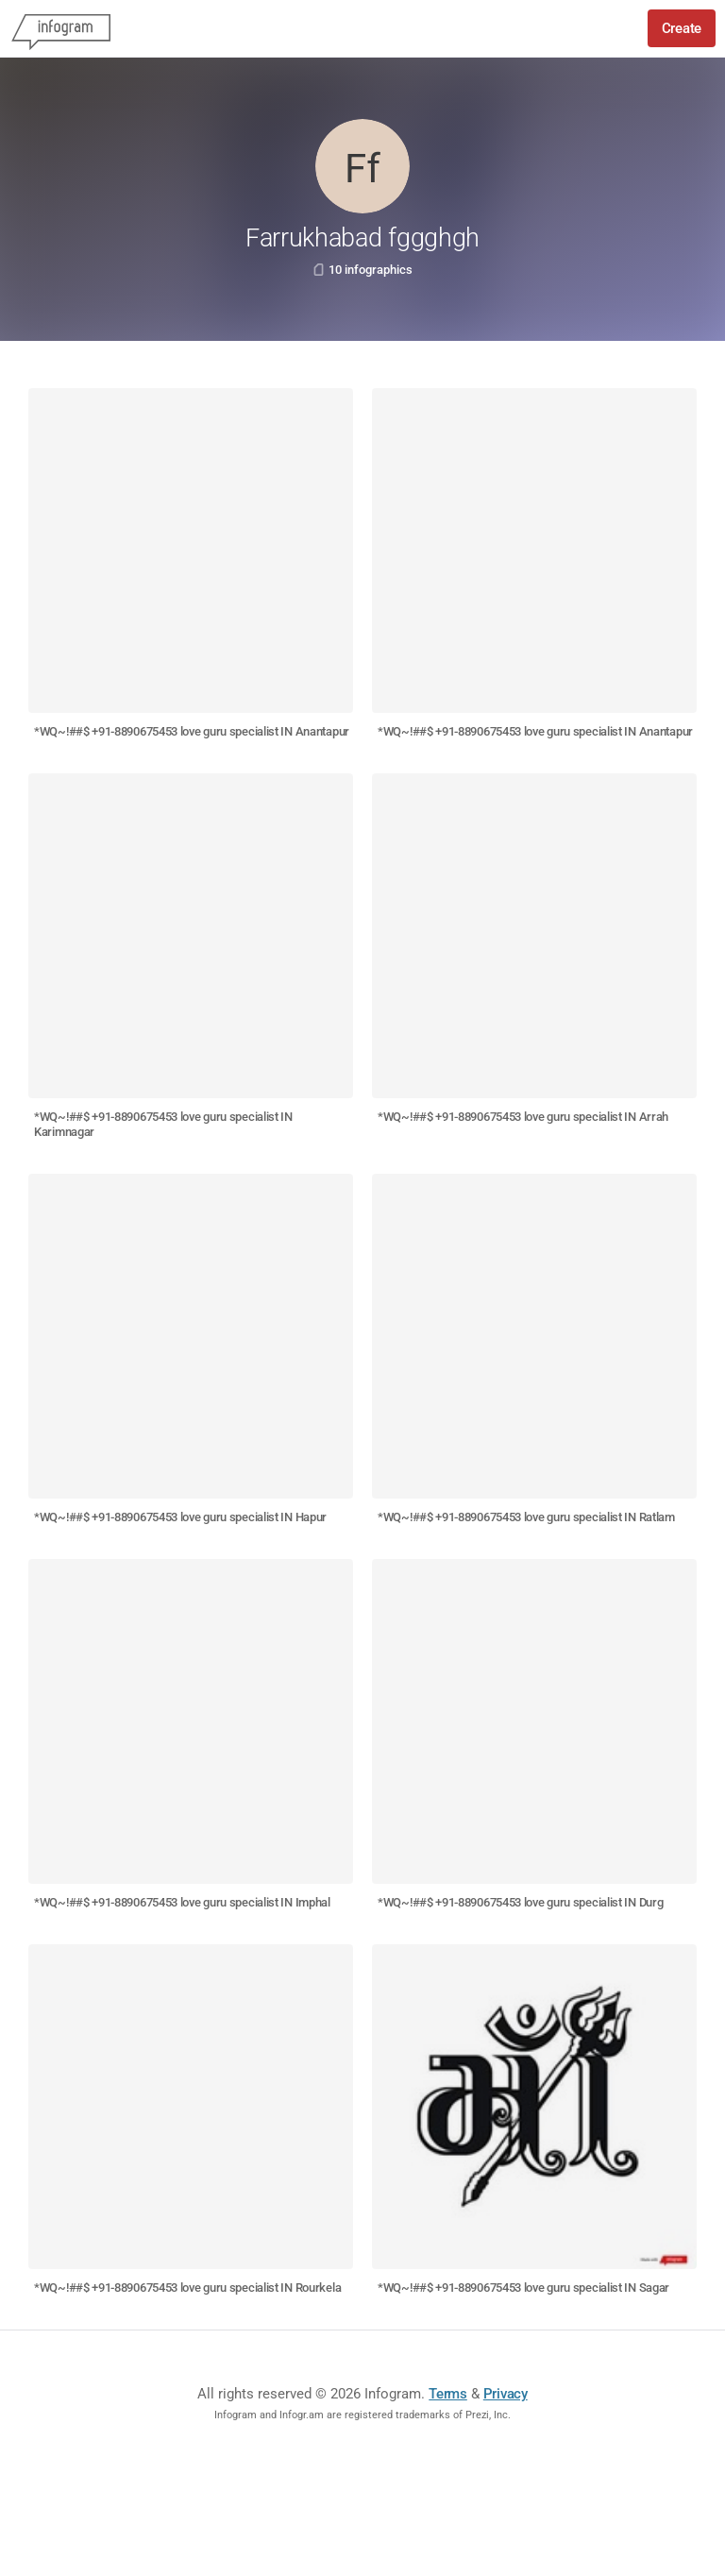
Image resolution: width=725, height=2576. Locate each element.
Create (681, 28)
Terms (448, 2393)
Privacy (505, 2393)
